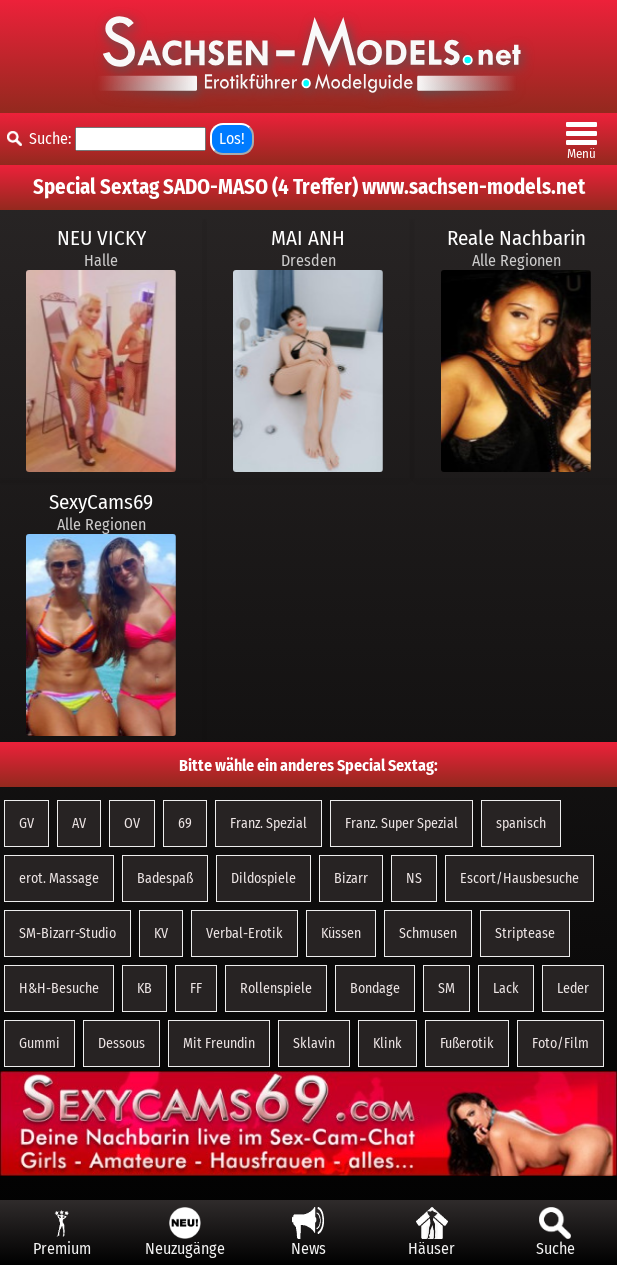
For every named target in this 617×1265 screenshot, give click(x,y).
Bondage (375, 988)
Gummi (39, 1043)
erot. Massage (59, 878)
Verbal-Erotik (244, 933)
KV (161, 933)
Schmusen (428, 933)
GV (26, 823)
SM (446, 988)
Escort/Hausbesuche (519, 878)
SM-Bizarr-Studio (67, 933)
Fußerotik (467, 1043)
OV (132, 823)
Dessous (121, 1043)
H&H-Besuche (59, 988)
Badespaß (165, 878)
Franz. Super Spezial (401, 823)
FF (196, 988)
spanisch (521, 823)
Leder (573, 988)
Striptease (525, 933)
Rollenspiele (276, 988)
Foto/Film (560, 1043)
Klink (387, 1043)
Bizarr (351, 878)
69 (185, 823)
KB (144, 988)
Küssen (341, 933)
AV (79, 823)
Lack (506, 988)
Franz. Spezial (268, 823)
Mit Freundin (219, 1043)
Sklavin (314, 1043)
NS (414, 878)
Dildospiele (263, 878)
